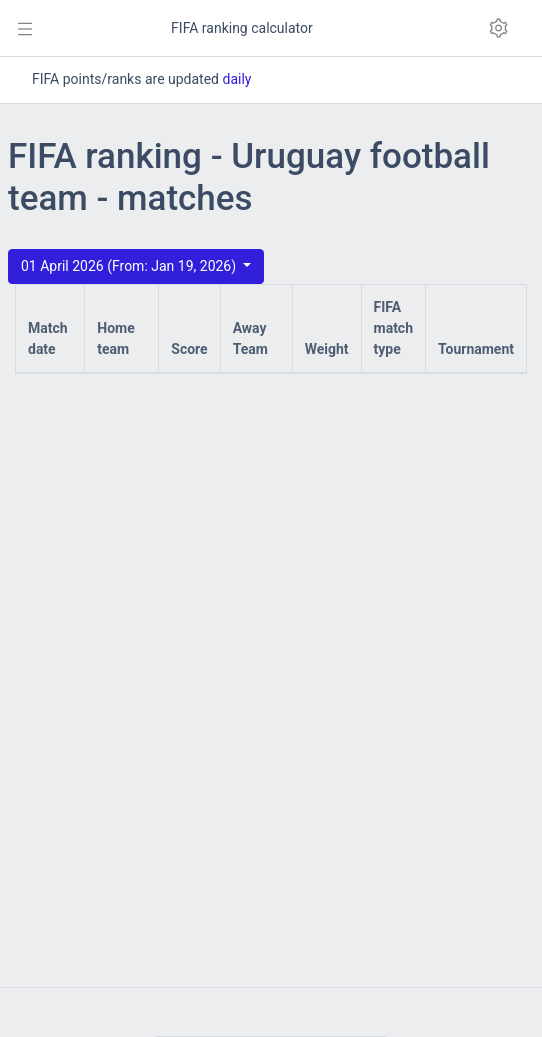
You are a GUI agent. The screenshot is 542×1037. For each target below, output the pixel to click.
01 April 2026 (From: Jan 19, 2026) (130, 266)
